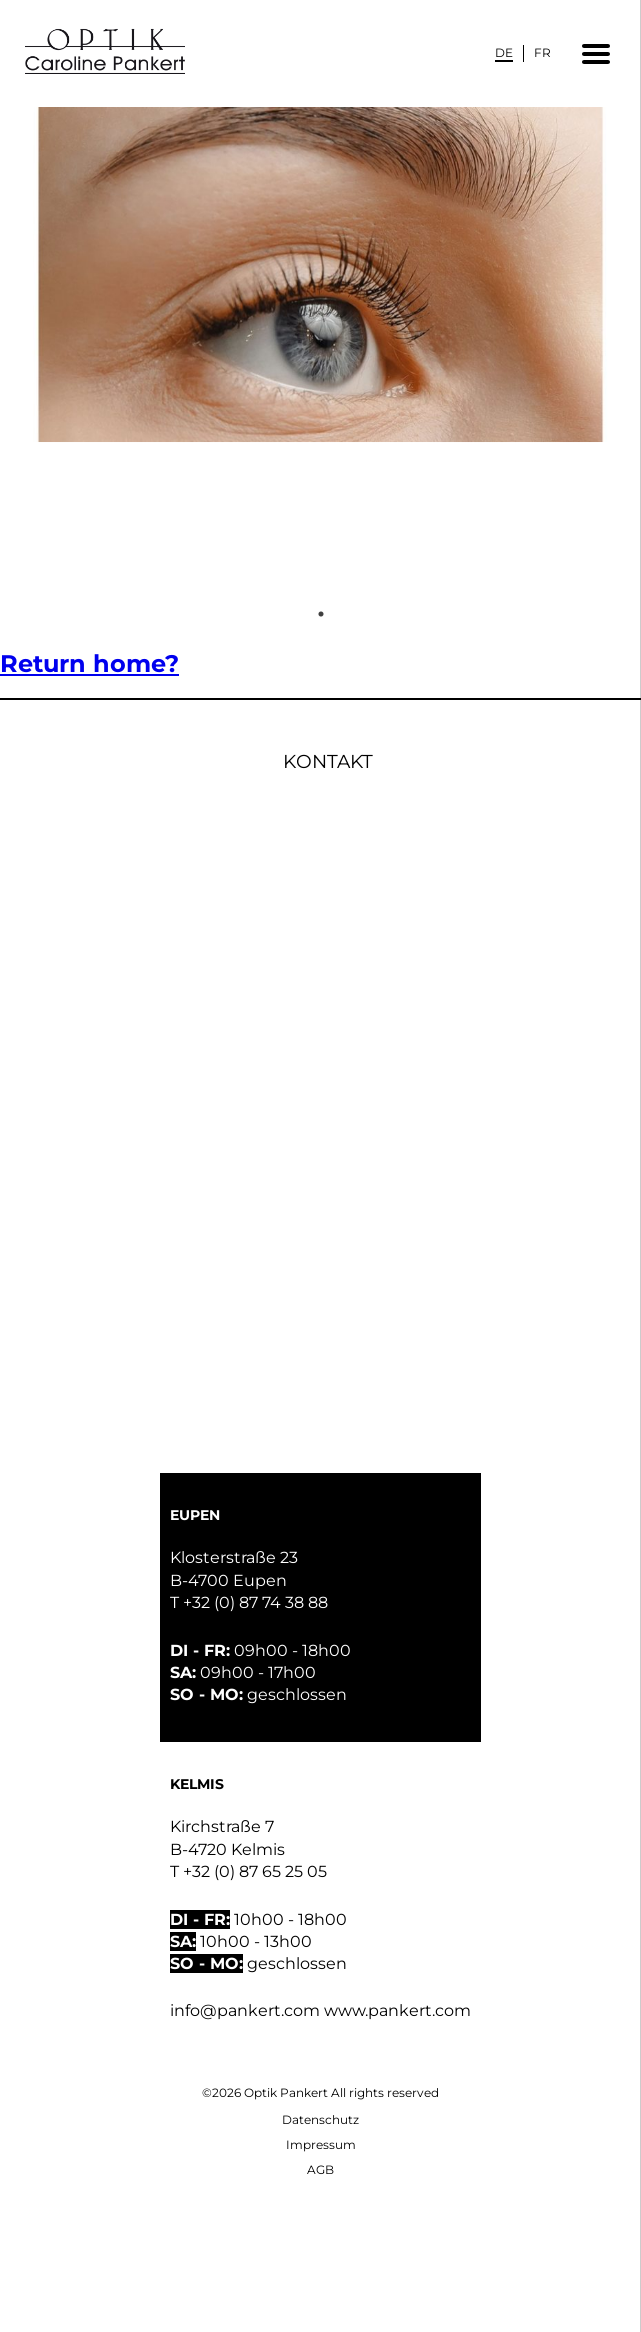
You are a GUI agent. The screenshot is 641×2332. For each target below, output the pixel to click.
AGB (320, 2169)
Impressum (321, 2144)
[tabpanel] (320, 352)
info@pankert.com (245, 2010)
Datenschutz (320, 2119)
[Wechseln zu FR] (542, 52)
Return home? (89, 663)
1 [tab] (321, 614)
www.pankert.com (397, 2010)
